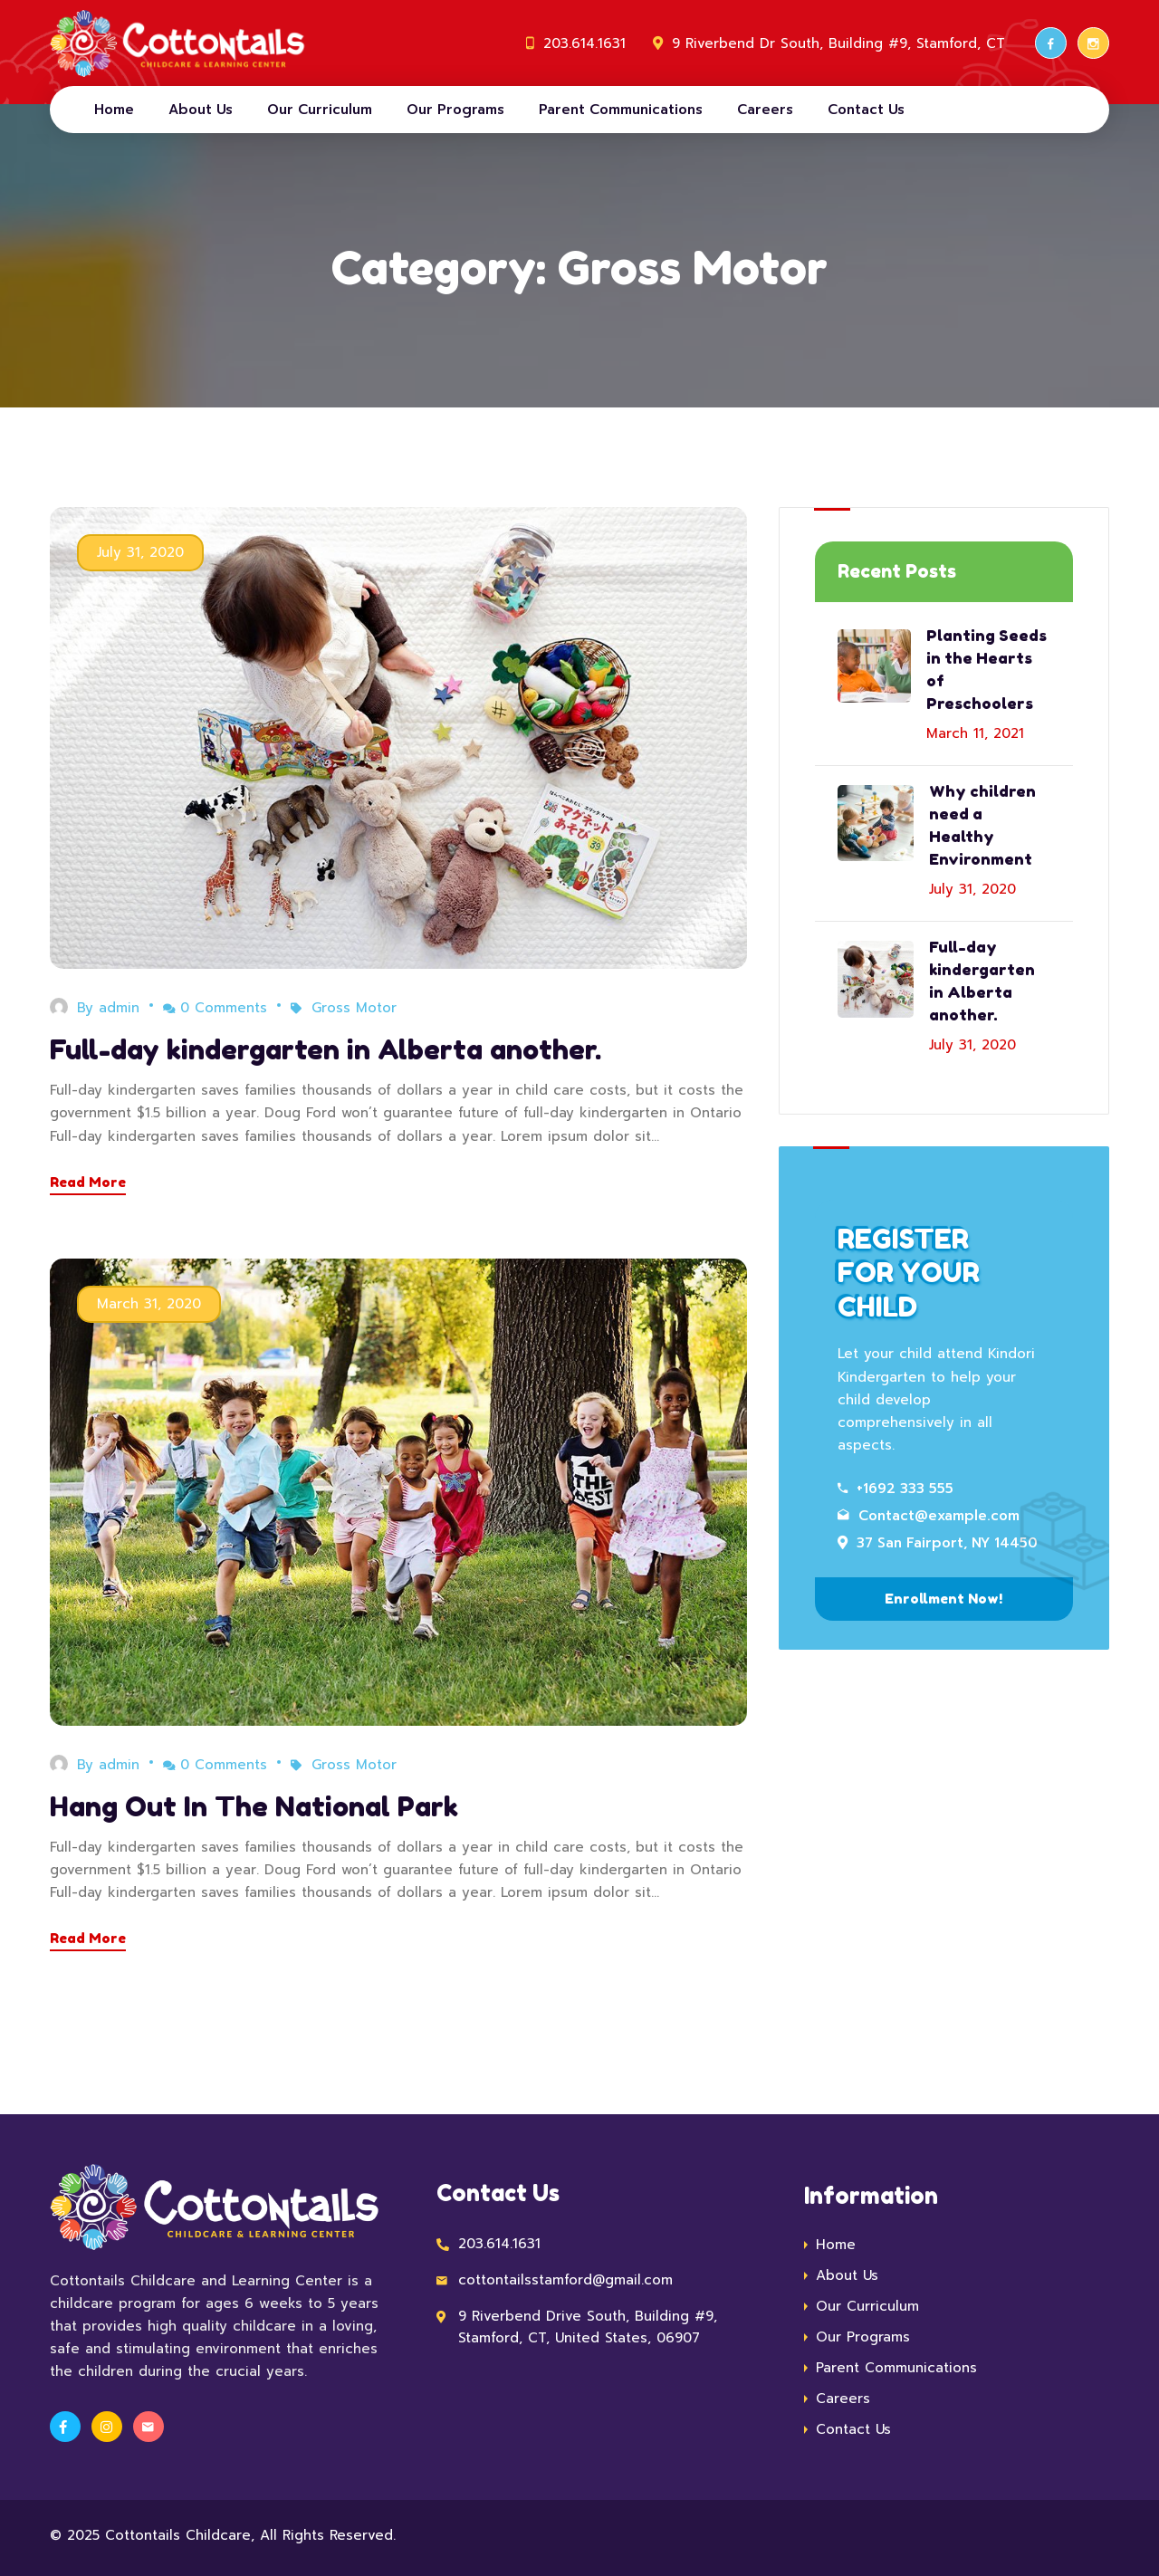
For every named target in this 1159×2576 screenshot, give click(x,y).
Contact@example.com (929, 1516)
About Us (200, 110)
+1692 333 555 (895, 1489)
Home (114, 110)
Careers (765, 110)
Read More (88, 1182)
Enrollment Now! (943, 1598)
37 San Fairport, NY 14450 (938, 1543)
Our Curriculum (319, 110)
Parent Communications (621, 110)
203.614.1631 (584, 43)
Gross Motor (354, 1008)
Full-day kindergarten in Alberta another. (325, 1049)
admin (119, 1008)
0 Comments (215, 1008)
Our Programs (455, 110)
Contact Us (866, 110)
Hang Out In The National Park (254, 1806)
